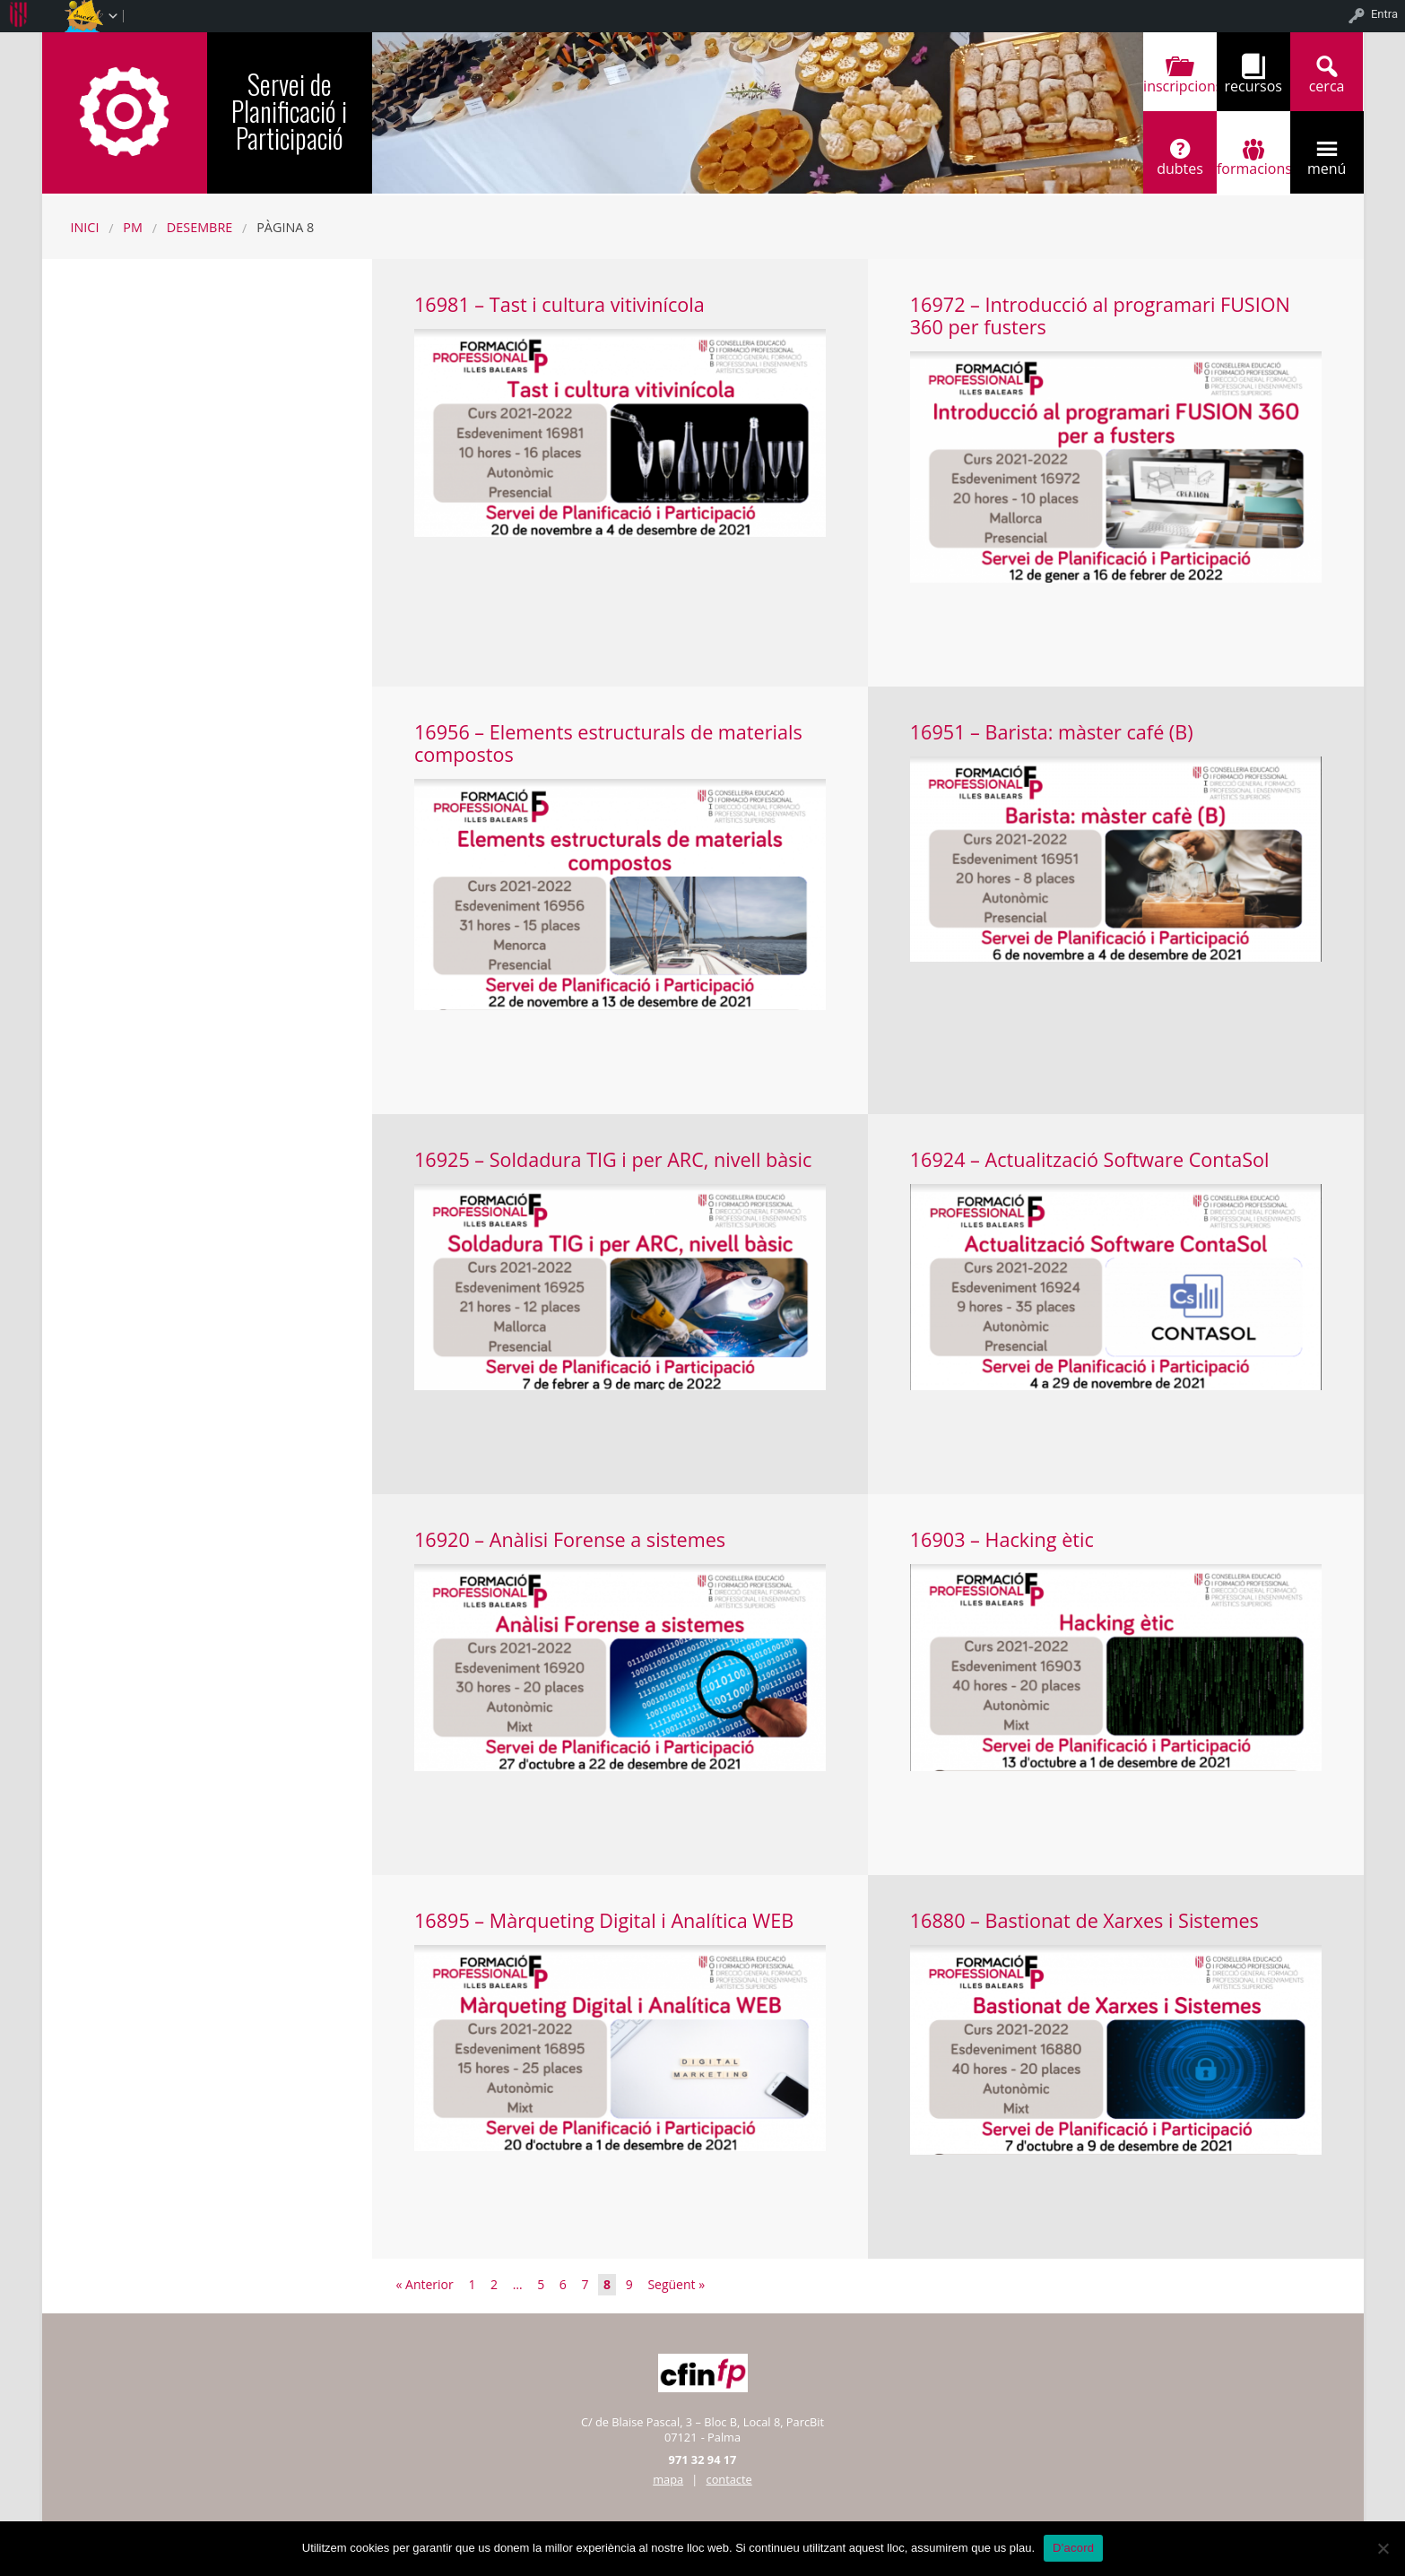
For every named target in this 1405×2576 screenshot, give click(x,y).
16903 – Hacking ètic (1002, 1539)
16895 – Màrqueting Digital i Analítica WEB (604, 1920)
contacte (729, 2479)
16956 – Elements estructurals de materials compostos (608, 743)
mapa (668, 2479)
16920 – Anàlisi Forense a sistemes (569, 1539)
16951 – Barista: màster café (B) (1051, 732)
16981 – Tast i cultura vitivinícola (559, 304)
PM (133, 227)
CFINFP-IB (125, 111)
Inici (85, 227)
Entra (1384, 14)
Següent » (676, 2284)
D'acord (1073, 2547)
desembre (199, 227)
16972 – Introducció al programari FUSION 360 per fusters (1100, 315)
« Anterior (425, 2284)
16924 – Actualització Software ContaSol (1090, 1159)
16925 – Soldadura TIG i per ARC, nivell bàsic (612, 1159)
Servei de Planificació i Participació (289, 111)
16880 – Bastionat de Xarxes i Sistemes (1084, 1920)
